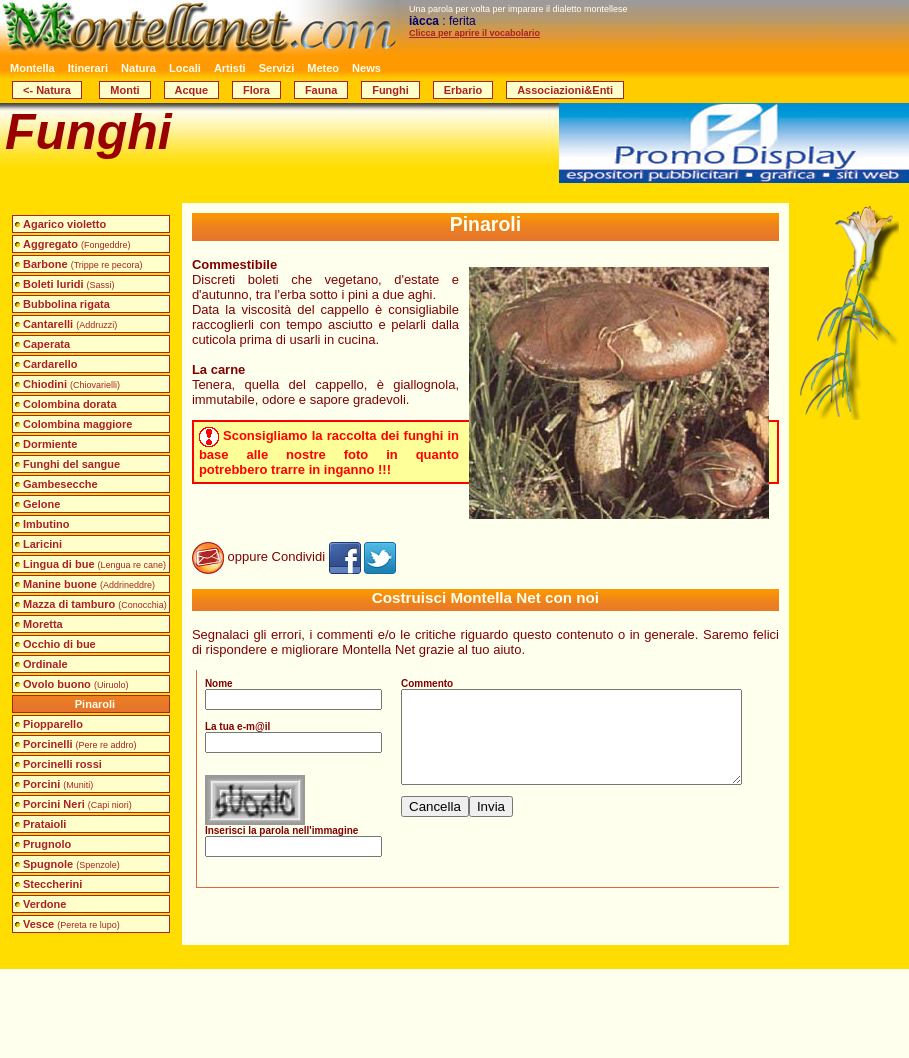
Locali (185, 68)
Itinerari (88, 68)
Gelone (41, 504)
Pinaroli (95, 704)
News (366, 68)
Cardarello (50, 364)
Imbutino (46, 524)
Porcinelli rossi (62, 764)
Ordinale (45, 664)
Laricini (42, 544)
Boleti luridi (69, 284)
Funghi (390, 90)
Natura (138, 68)
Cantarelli (70, 324)
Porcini (58, 784)
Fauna (321, 90)
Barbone (82, 264)
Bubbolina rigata (66, 304)
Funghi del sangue (71, 464)
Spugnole (71, 864)
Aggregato (77, 244)
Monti (124, 90)
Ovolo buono (75, 684)
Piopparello (53, 724)
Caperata (46, 344)
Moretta (43, 624)
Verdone (44, 904)
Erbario (463, 90)
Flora (256, 90)
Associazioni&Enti (565, 90)
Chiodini (71, 384)
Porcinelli (80, 744)
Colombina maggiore (77, 424)
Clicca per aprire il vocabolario (474, 33)
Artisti (230, 68)
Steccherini (52, 884)
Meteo (323, 68)
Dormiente (50, 444)
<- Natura (47, 90)
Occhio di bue (59, 644)
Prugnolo (47, 844)
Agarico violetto (64, 224)
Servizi (276, 68)
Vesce (71, 924)
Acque (192, 90)
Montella (32, 68)
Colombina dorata (70, 404)
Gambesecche (60, 484)
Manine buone (89, 584)
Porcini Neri (77, 804)
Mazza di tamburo (95, 604)
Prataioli (44, 824)
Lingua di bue (94, 564)
